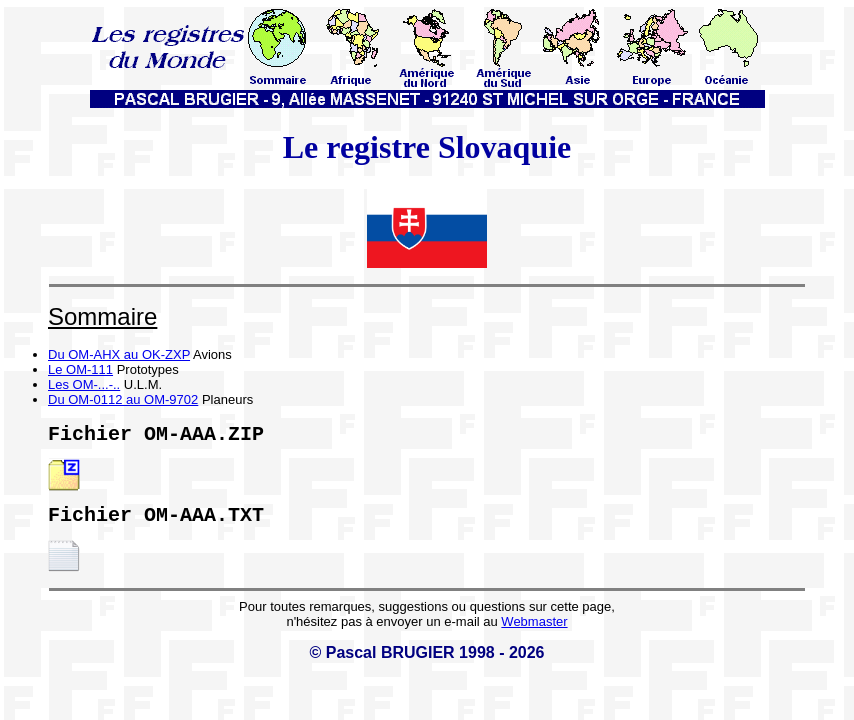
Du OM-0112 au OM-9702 (123, 399)
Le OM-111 (80, 369)
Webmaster (534, 629)
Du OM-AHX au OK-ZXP (119, 354)
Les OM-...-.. (84, 384)
